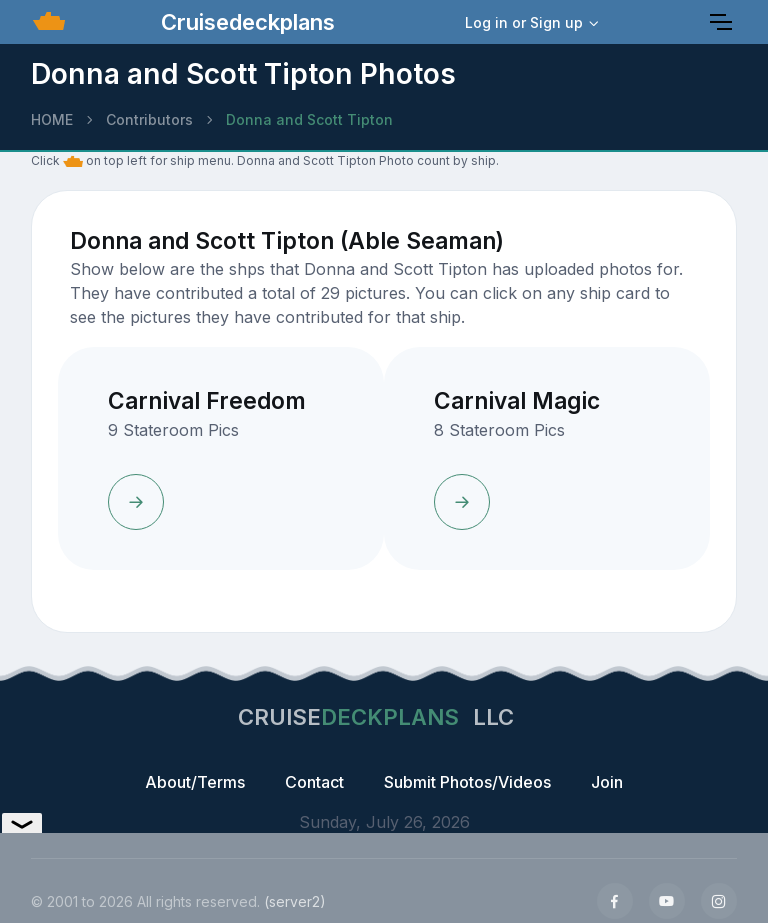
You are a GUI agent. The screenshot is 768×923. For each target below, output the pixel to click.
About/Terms (195, 782)
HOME (52, 119)
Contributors (149, 119)
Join (607, 782)
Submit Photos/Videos (467, 782)
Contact (314, 782)
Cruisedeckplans (245, 22)
